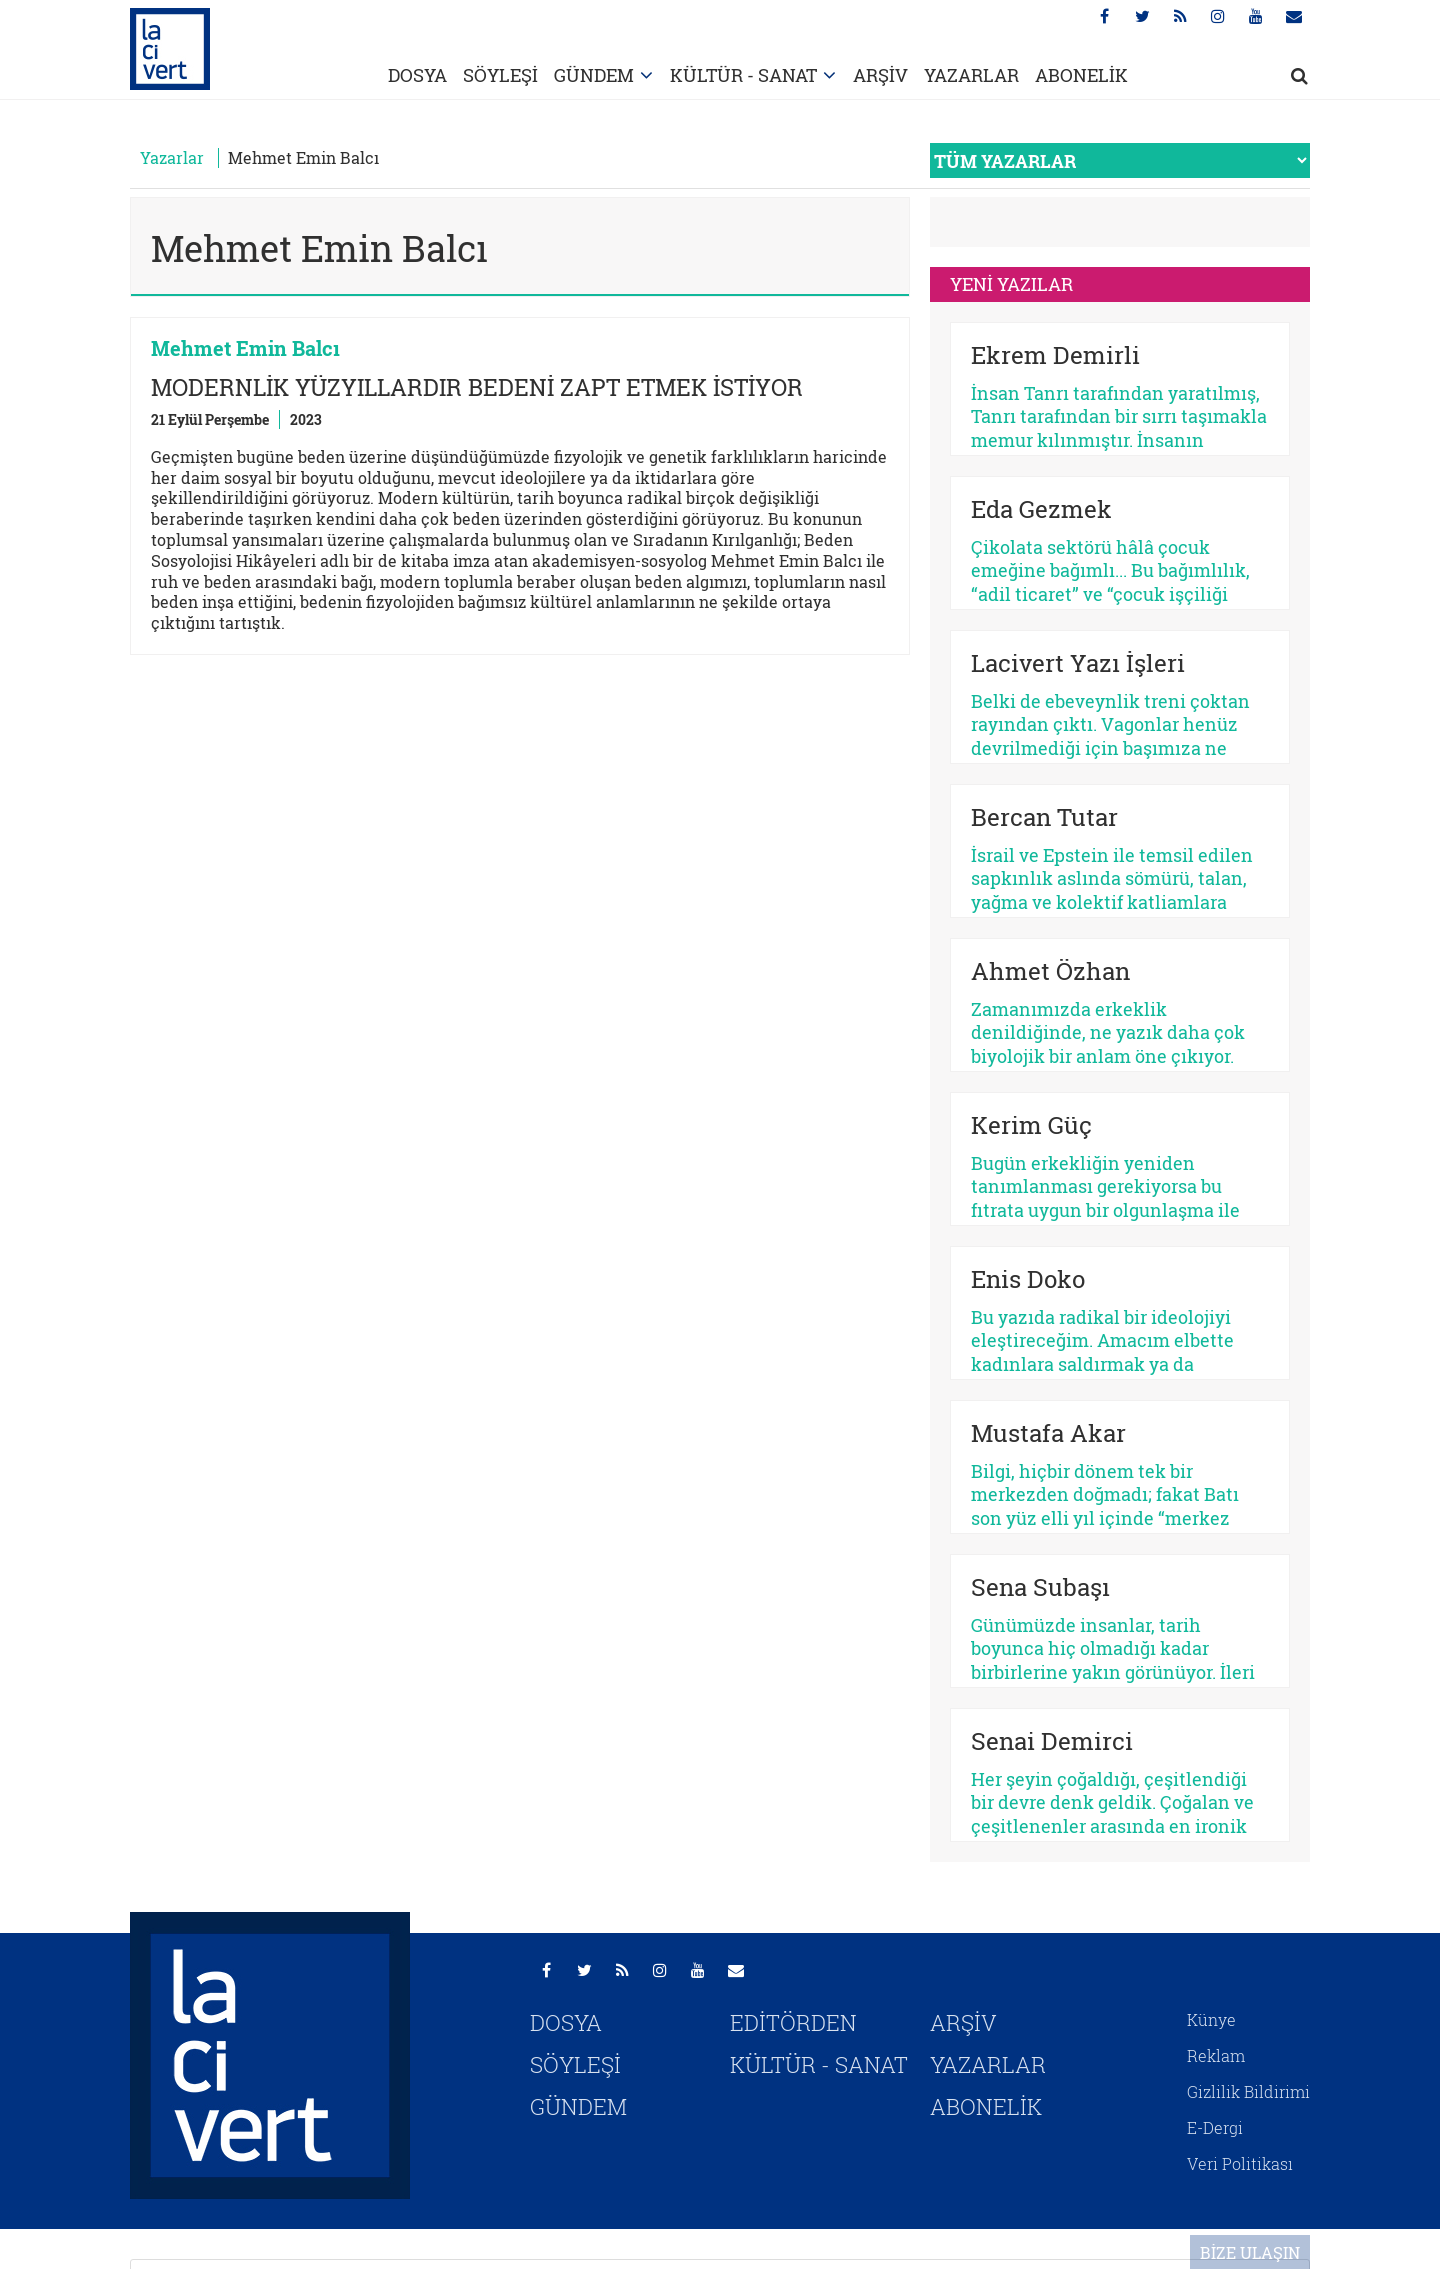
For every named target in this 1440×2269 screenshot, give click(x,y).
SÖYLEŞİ (500, 75)
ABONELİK (1081, 75)
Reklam (1216, 2055)
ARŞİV (880, 75)
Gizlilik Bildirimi (1248, 2091)
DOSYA (417, 75)
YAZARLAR (971, 75)
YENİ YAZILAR (1011, 284)
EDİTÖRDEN (793, 2022)
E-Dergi (1215, 2127)
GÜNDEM (594, 75)
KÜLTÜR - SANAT (743, 75)
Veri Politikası (1240, 2163)
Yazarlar (172, 157)
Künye (1211, 2019)
